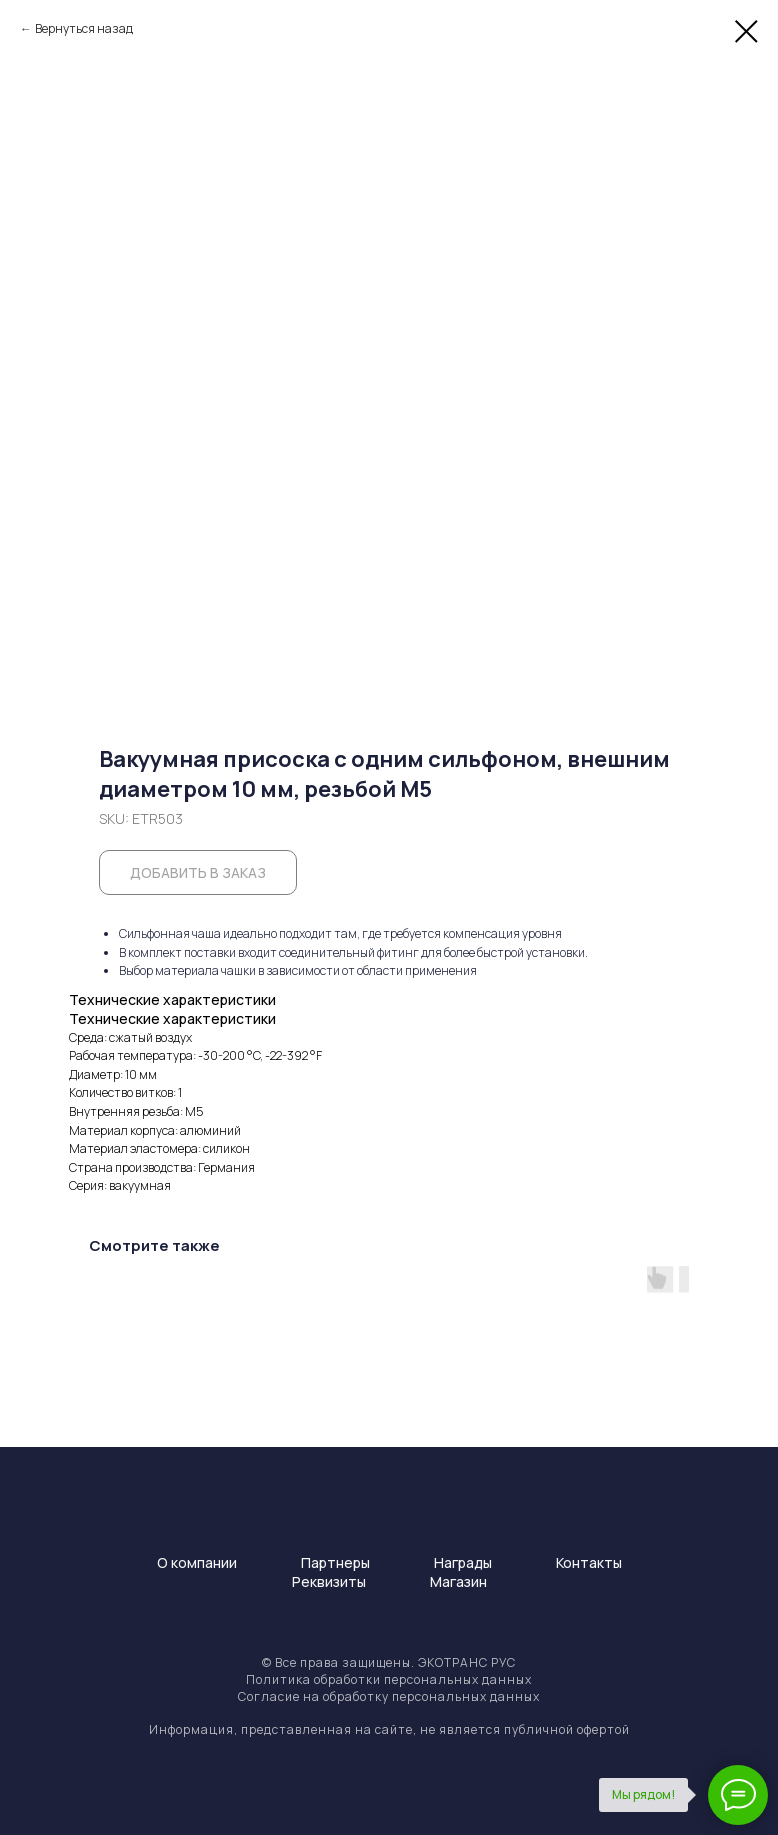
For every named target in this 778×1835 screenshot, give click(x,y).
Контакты (589, 1562)
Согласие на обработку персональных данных (389, 1696)
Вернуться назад (84, 28)
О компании (197, 1562)
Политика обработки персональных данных (389, 1679)
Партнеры (335, 1562)
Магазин (458, 1581)
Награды (463, 1562)
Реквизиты (329, 1581)
